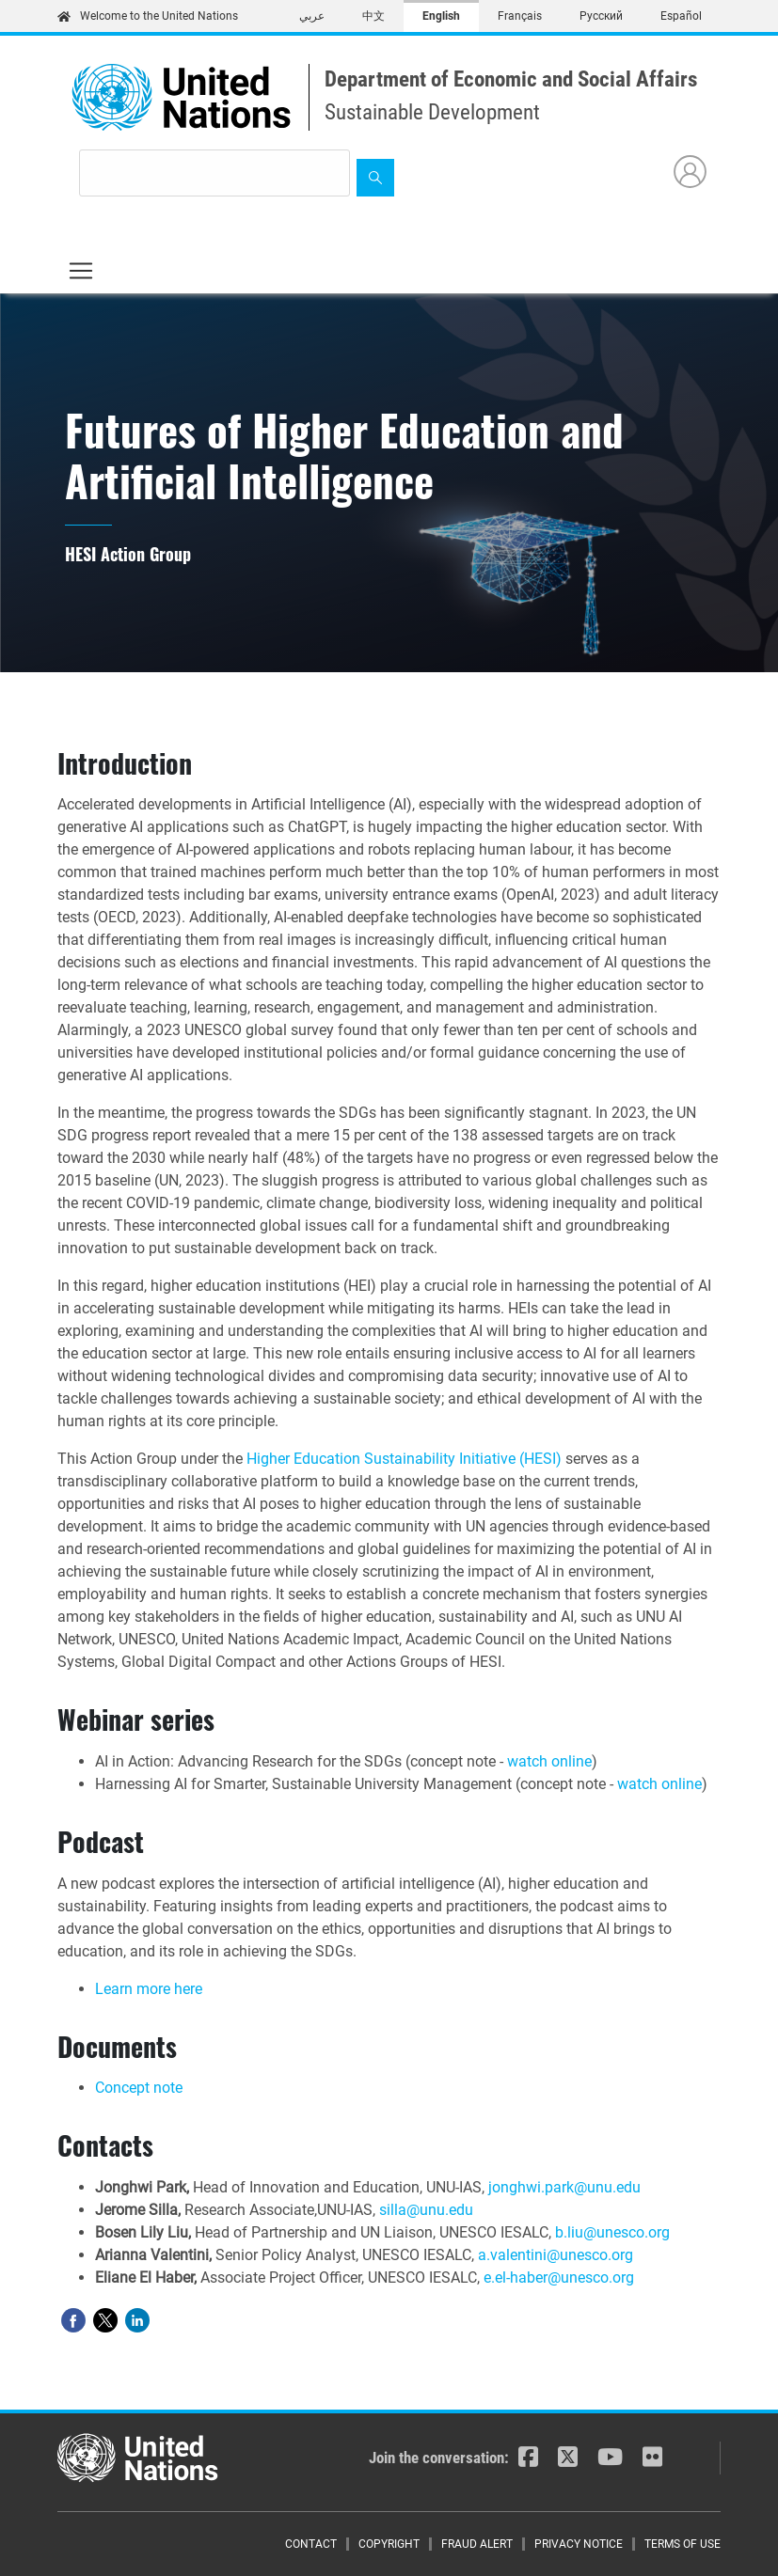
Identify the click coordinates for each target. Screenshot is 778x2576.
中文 (373, 16)
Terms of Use (682, 2544)
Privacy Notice (578, 2544)
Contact (311, 2544)
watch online (549, 1761)
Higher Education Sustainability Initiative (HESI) (404, 1459)
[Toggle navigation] (81, 270)
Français (520, 16)
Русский (601, 16)
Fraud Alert (477, 2544)
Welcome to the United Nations (147, 16)
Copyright (389, 2544)
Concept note (139, 2088)
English (441, 16)
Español (681, 16)
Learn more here (148, 1989)
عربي (312, 16)
